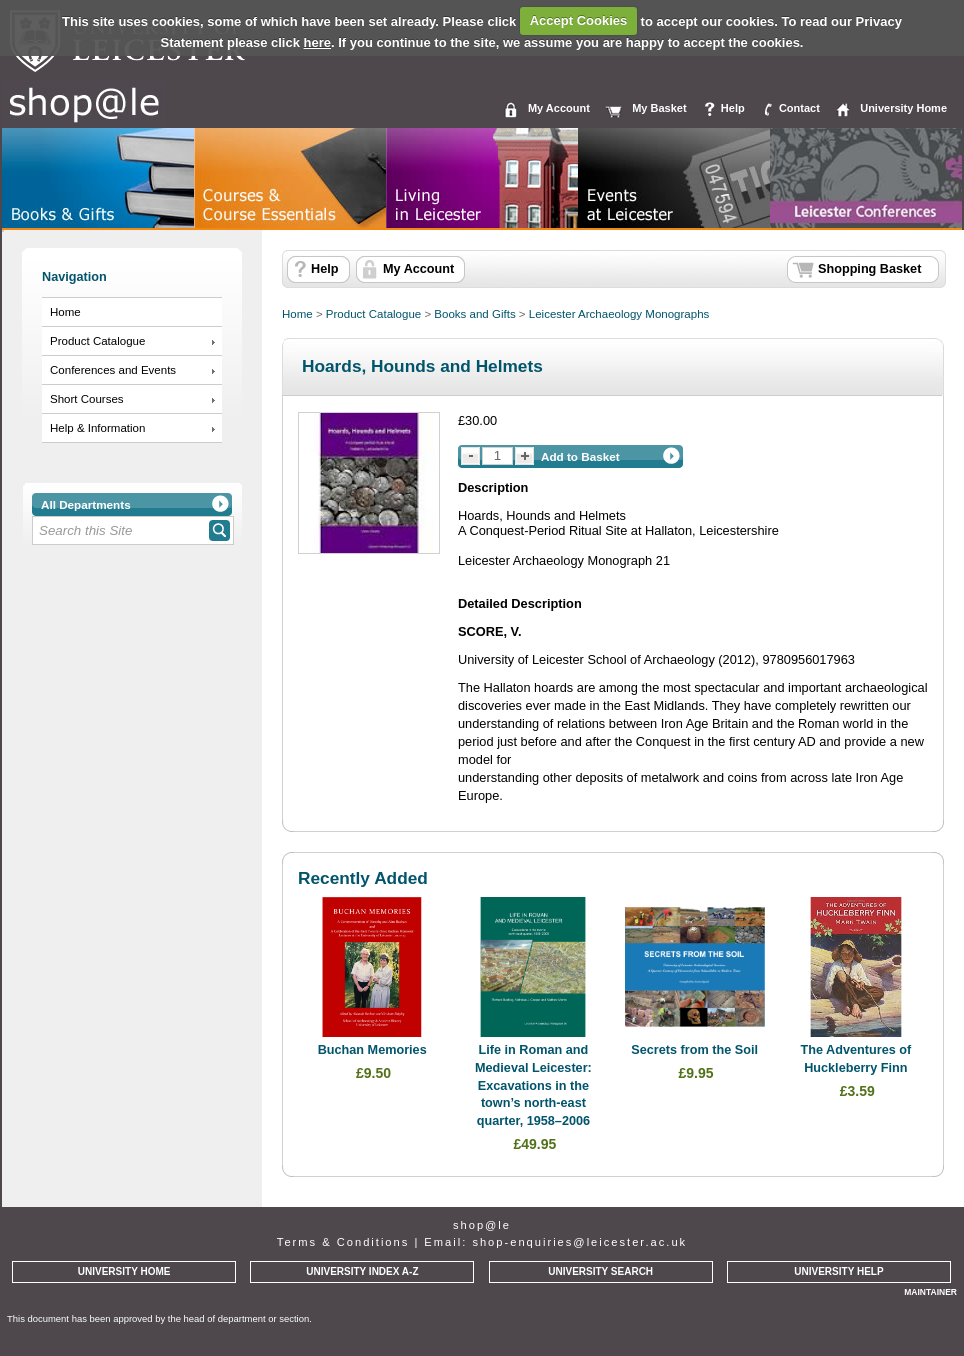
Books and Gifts (474, 314)
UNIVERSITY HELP (838, 1271)
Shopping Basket (869, 269)
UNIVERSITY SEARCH (600, 1271)
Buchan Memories (372, 1050)
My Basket (659, 108)
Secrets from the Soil (694, 1050)
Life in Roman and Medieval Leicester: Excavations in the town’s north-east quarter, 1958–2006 (533, 1085)
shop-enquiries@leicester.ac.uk (579, 1242)
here (317, 42)
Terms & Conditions (343, 1242)
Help (733, 108)
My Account (559, 108)
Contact (799, 108)
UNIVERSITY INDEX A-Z (362, 1271)
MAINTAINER (930, 1292)
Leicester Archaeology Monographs (619, 314)
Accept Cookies (579, 20)
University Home (903, 108)
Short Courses (87, 399)
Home (65, 312)
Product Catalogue (97, 341)
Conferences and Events (113, 370)
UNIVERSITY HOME (124, 1271)
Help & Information (97, 428)
